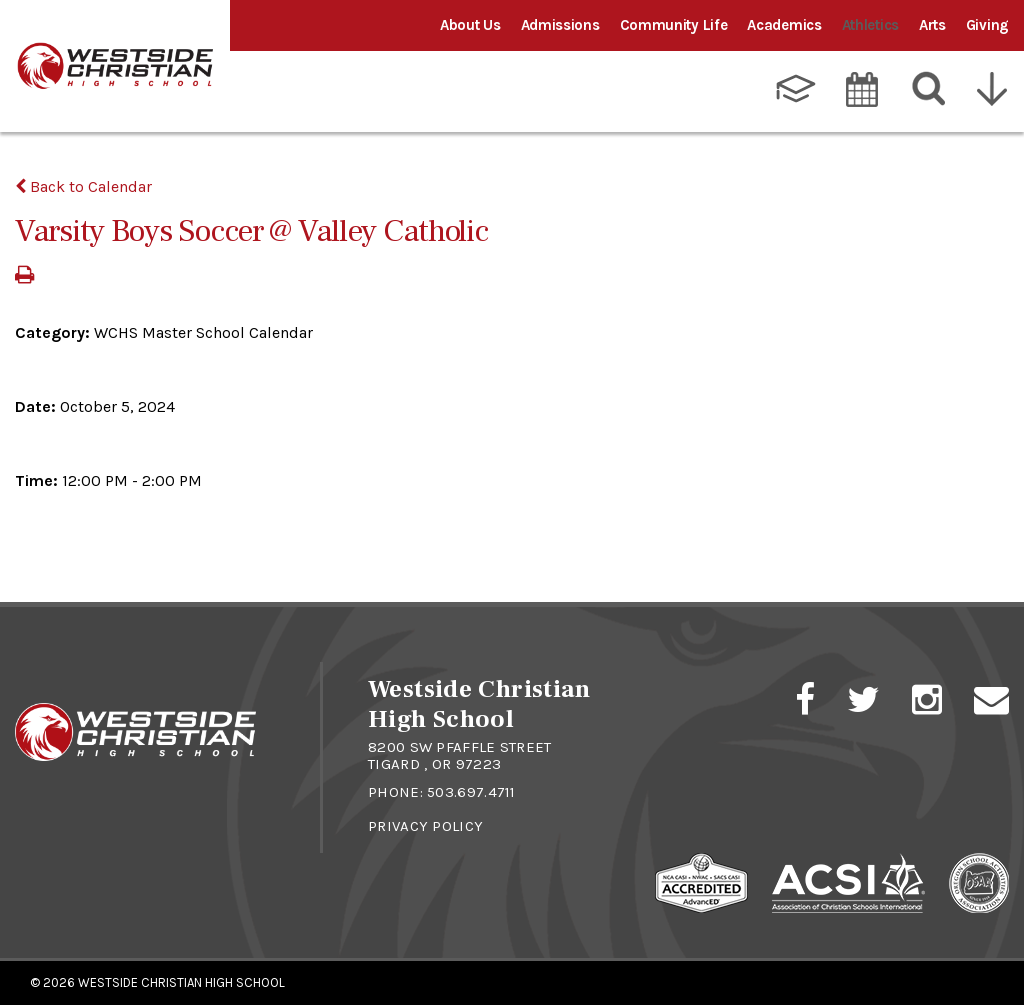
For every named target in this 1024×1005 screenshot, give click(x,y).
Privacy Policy (425, 826)
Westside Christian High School (181, 982)
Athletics (870, 25)
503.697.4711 (471, 792)
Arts (932, 25)
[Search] (929, 89)
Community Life (674, 25)
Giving (987, 25)
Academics (784, 25)
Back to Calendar (83, 186)
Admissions (560, 25)
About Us (470, 25)
